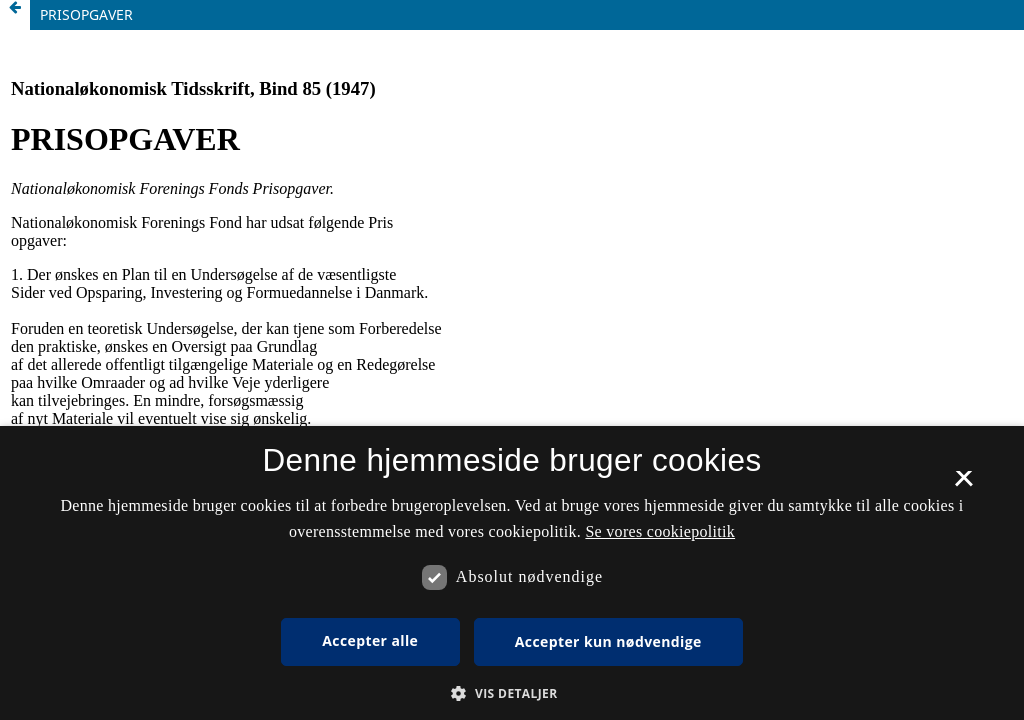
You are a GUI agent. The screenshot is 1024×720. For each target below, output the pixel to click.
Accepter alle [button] (370, 640)
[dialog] (512, 573)
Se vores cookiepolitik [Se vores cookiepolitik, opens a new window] (660, 531)
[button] (511, 693)
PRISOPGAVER (86, 14)
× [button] (963, 485)
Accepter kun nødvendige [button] (608, 641)
